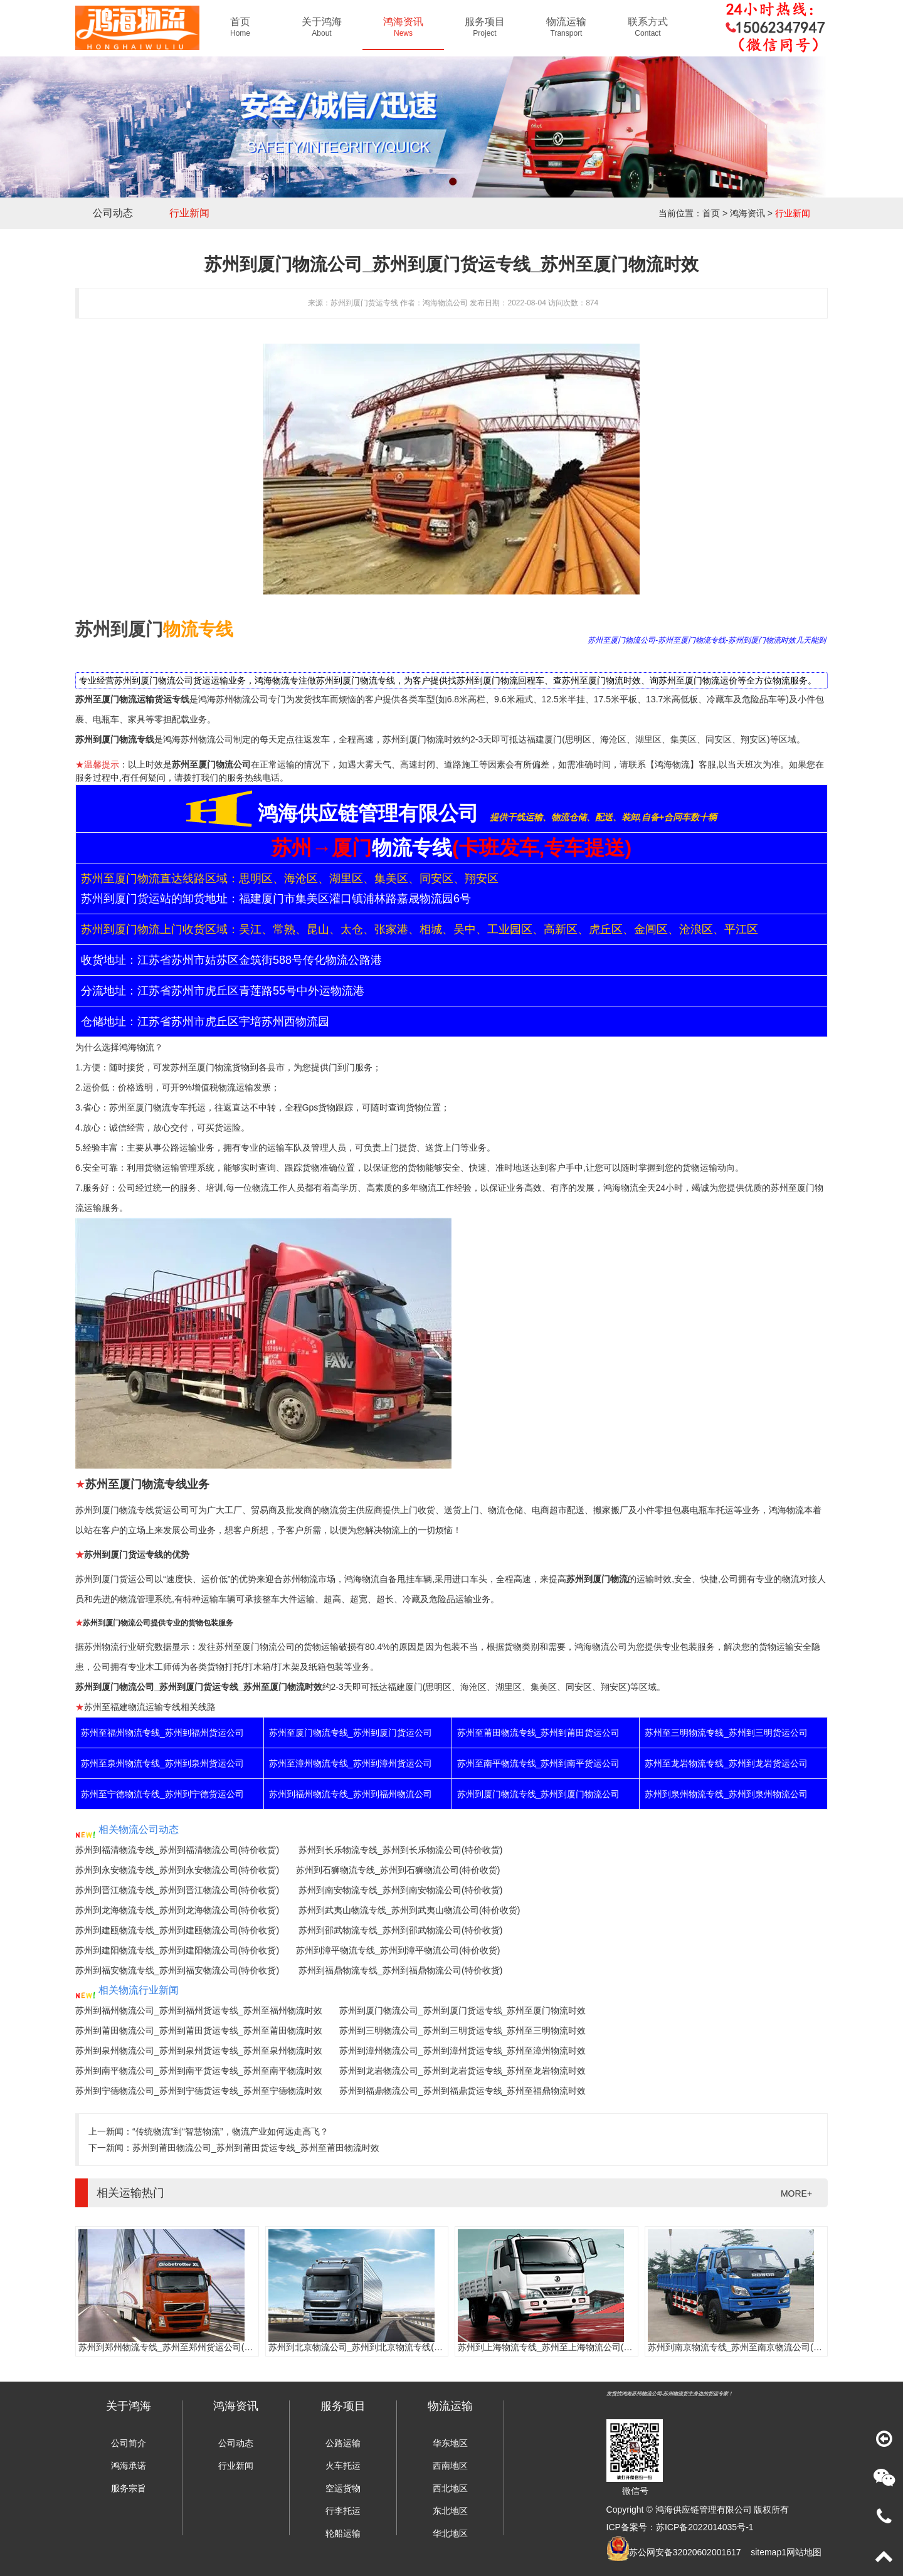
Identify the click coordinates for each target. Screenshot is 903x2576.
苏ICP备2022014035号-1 (705, 2527)
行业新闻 (189, 213)
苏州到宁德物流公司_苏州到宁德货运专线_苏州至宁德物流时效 (198, 2091)
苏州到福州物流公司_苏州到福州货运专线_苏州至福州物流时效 (198, 2010)
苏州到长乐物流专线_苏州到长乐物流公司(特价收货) (400, 1850)
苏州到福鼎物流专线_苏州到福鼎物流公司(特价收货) (400, 1970)
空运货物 (343, 2488)
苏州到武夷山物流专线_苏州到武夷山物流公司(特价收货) (409, 1910)
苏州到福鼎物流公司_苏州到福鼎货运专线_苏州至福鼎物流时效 (462, 2091)
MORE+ (796, 2193)
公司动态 (113, 213)
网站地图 (803, 2552)
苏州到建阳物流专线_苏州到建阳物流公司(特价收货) (177, 1950)
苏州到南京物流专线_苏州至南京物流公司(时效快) (745, 2347)
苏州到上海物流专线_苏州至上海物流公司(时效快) (555, 2347)
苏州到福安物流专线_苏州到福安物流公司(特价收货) (177, 1970)
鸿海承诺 (128, 2466)
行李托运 (343, 2511)
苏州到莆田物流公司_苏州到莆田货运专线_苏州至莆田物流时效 (198, 2030)
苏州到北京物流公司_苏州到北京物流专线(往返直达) (370, 2347)
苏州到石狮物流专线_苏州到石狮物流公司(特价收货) (398, 1870)
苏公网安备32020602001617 (685, 2552)
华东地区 (450, 2443)
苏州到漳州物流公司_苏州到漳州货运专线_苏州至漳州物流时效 (462, 2050)
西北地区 (450, 2488)
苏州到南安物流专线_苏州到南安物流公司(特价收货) (400, 1890)
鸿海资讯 (747, 213)
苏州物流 (300, 1579)
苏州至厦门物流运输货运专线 (132, 699)
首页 (711, 213)
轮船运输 (343, 2533)
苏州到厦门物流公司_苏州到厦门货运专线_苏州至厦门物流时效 (462, 2010)
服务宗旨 (128, 2488)
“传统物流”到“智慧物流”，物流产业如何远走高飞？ (230, 2131)
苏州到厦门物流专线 (114, 739)
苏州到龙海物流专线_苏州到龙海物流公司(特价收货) (177, 1910)
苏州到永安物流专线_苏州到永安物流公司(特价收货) (177, 1870)
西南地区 (450, 2466)
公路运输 (343, 2443)
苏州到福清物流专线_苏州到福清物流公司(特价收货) (177, 1850)
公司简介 (128, 2443)
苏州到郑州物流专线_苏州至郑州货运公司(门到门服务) (184, 2347)
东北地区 (450, 2511)
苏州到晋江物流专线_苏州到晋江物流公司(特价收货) (177, 1890)
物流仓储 (505, 1510)
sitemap (766, 2552)
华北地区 (450, 2533)
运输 (276, 1148)
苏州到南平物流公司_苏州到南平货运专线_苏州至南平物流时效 (198, 2071)
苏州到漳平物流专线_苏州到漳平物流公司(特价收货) (398, 1950)
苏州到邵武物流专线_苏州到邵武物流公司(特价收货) (400, 1930)
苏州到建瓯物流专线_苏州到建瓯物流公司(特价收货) (177, 1930)
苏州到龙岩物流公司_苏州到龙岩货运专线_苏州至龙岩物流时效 (462, 2071)
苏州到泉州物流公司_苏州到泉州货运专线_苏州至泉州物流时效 (198, 2050)
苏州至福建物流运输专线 (132, 1707)
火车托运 (343, 2466)
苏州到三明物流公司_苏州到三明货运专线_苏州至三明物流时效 (462, 2030)
